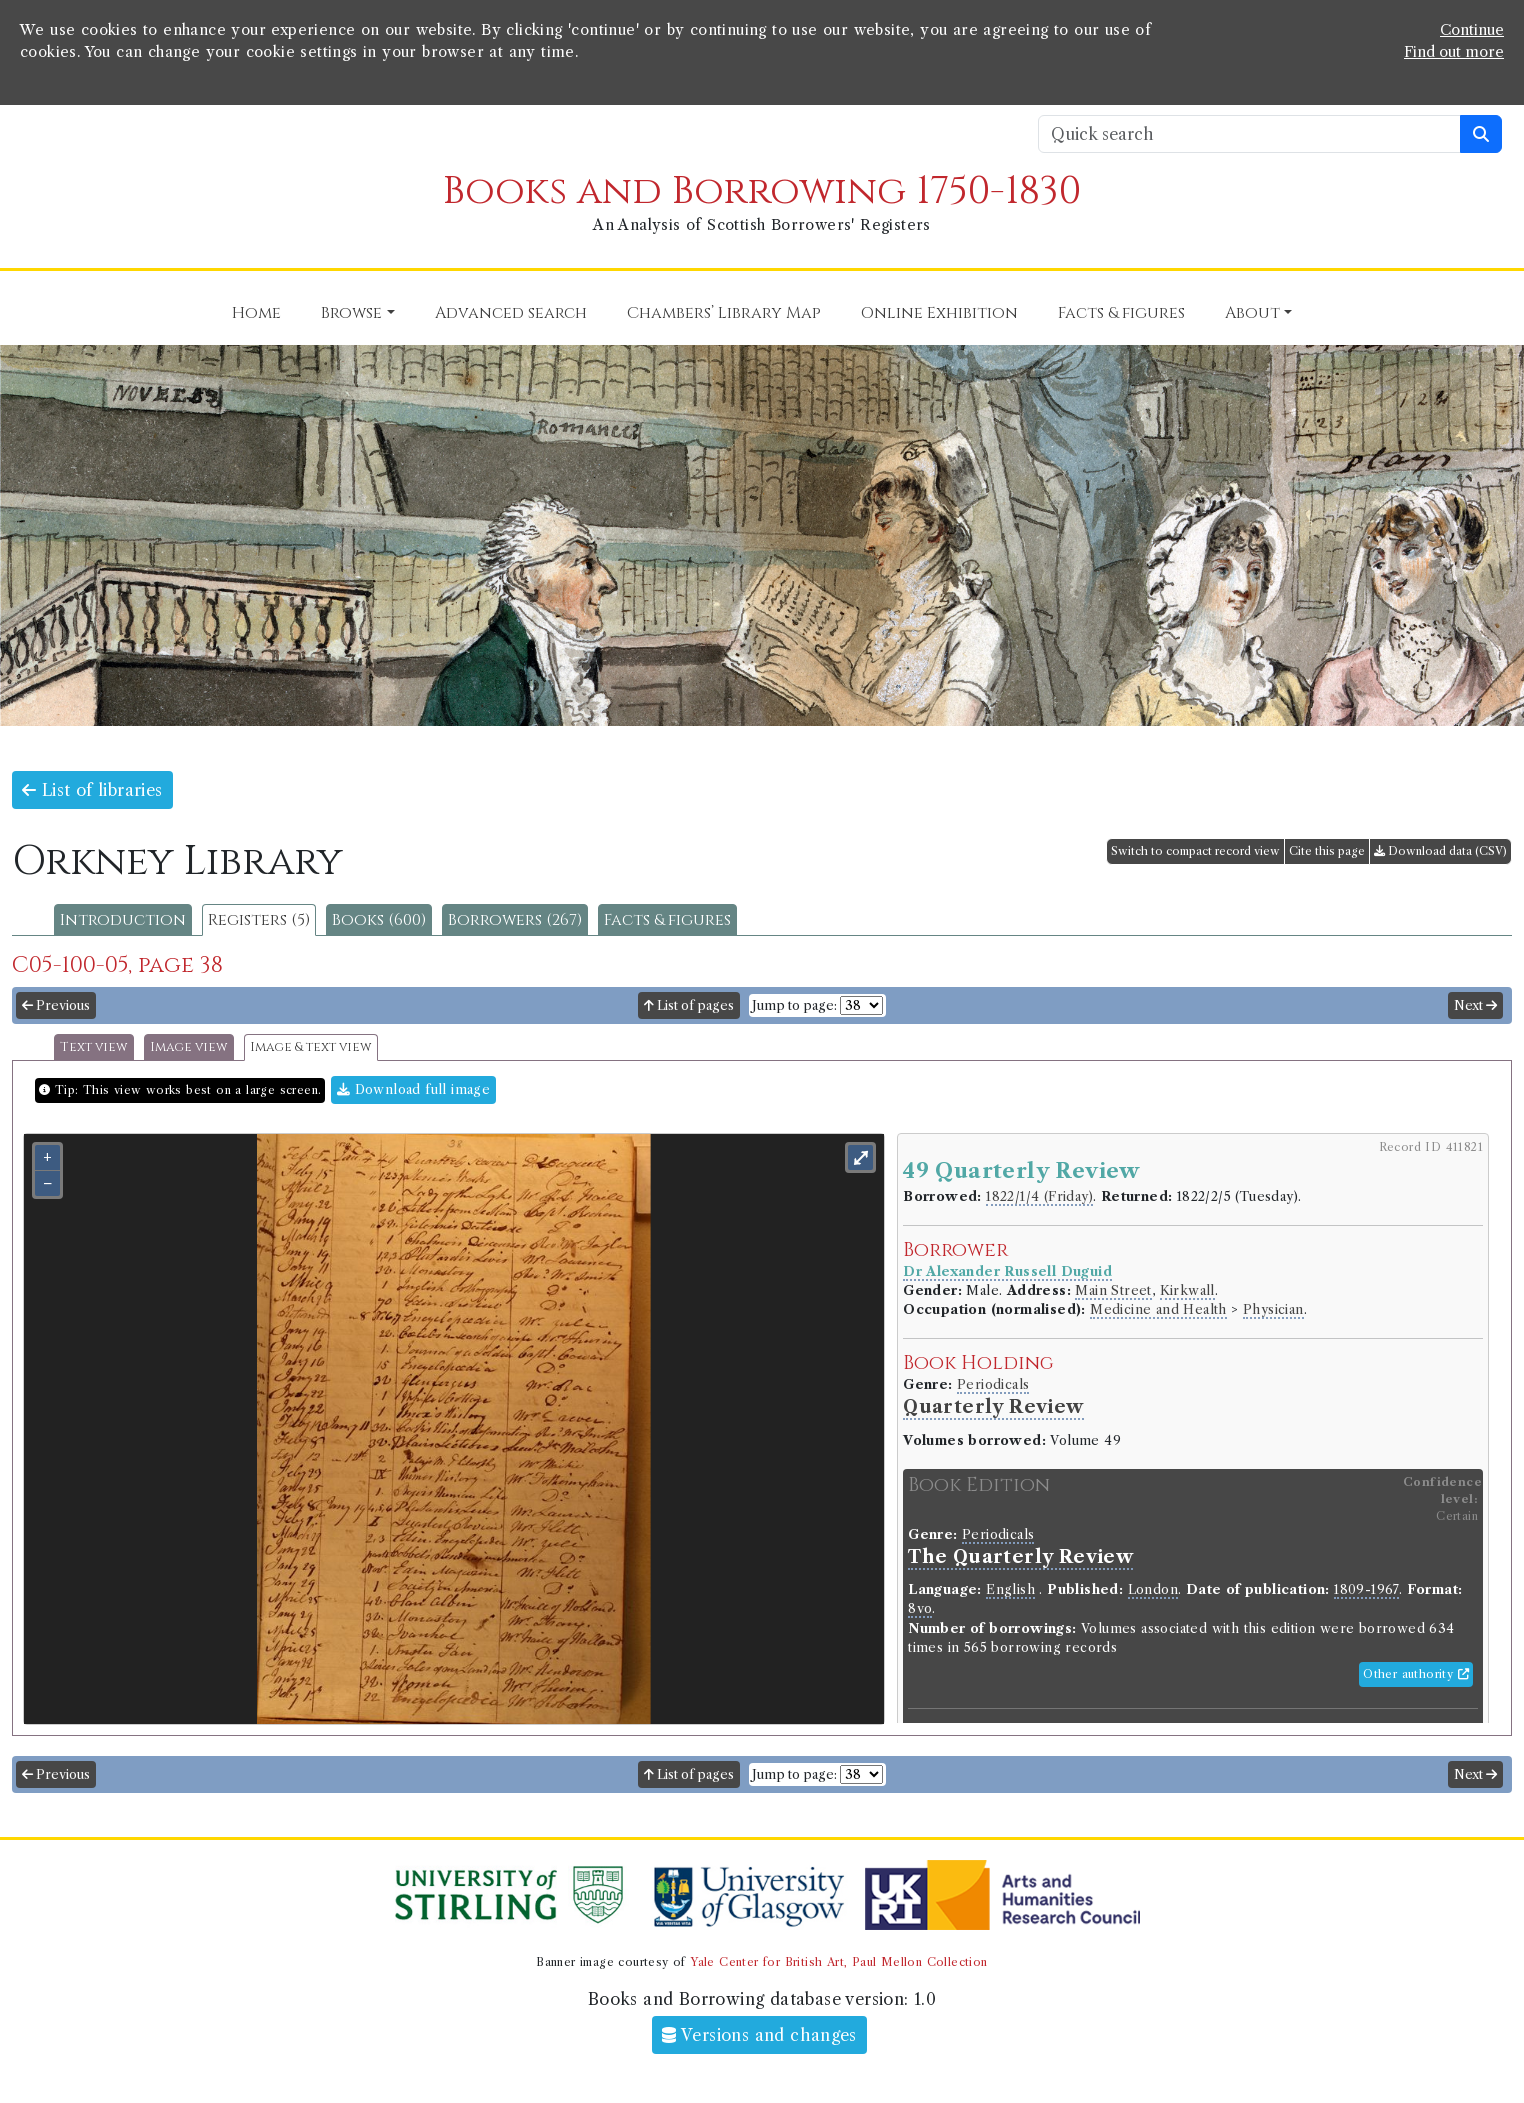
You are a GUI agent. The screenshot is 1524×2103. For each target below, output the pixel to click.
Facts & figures (667, 920)
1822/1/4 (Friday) (1039, 1196)
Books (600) (379, 920)
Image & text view (311, 1047)
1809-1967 (1366, 1589)
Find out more (1454, 52)
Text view (94, 1047)
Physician (1273, 1309)
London (1153, 1589)
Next (1475, 1005)
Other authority (1416, 1674)
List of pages (689, 1005)
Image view (189, 1047)
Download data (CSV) (1440, 851)
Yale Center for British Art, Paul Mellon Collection (838, 1962)
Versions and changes (759, 2035)
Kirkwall (1187, 1290)
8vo (920, 1608)
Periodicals (993, 1384)
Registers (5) (259, 920)
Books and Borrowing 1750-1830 (762, 191)
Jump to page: (794, 1005)
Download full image (413, 1089)
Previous (56, 1005)
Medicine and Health (1158, 1309)
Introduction (123, 920)
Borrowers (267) (515, 920)
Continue (1472, 30)
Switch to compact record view (1195, 851)
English (1010, 1589)
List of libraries (92, 790)
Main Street (1113, 1290)
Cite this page (1327, 851)
